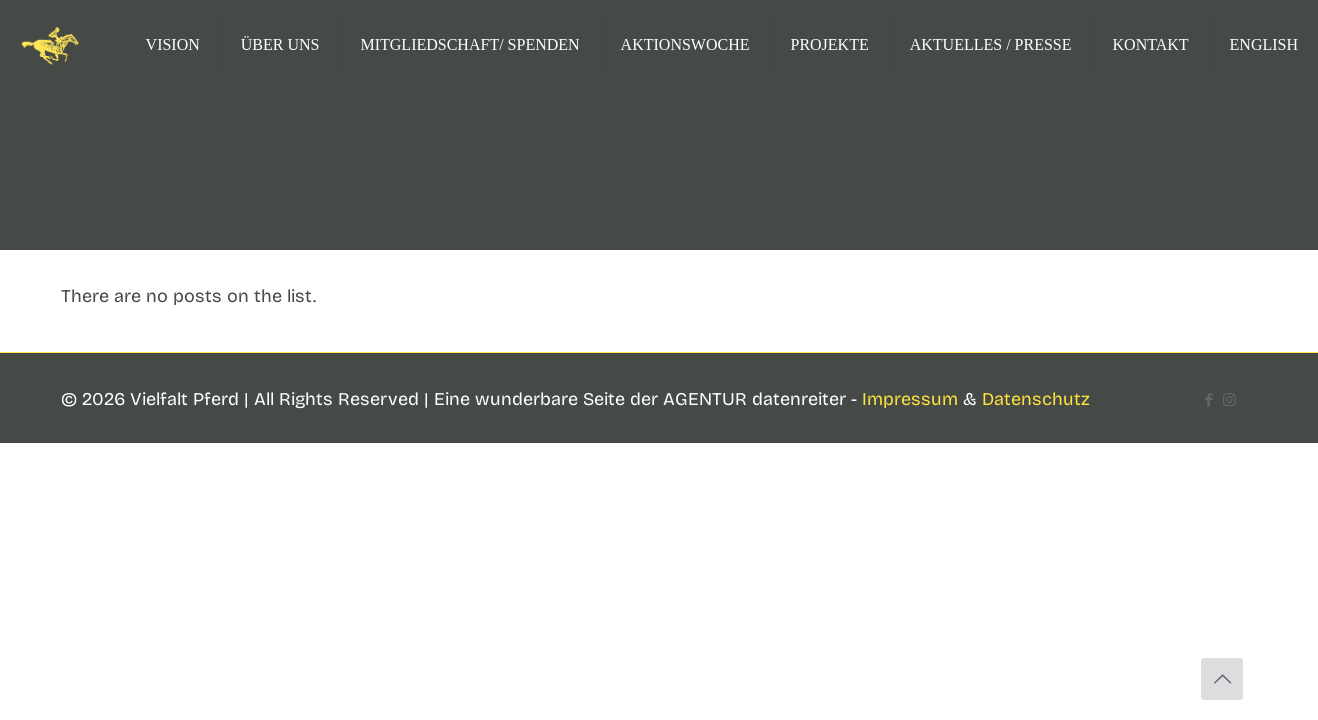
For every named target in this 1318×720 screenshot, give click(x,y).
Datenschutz (1036, 399)
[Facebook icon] (1208, 400)
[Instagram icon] (1229, 400)
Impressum (910, 399)
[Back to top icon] (1222, 679)
